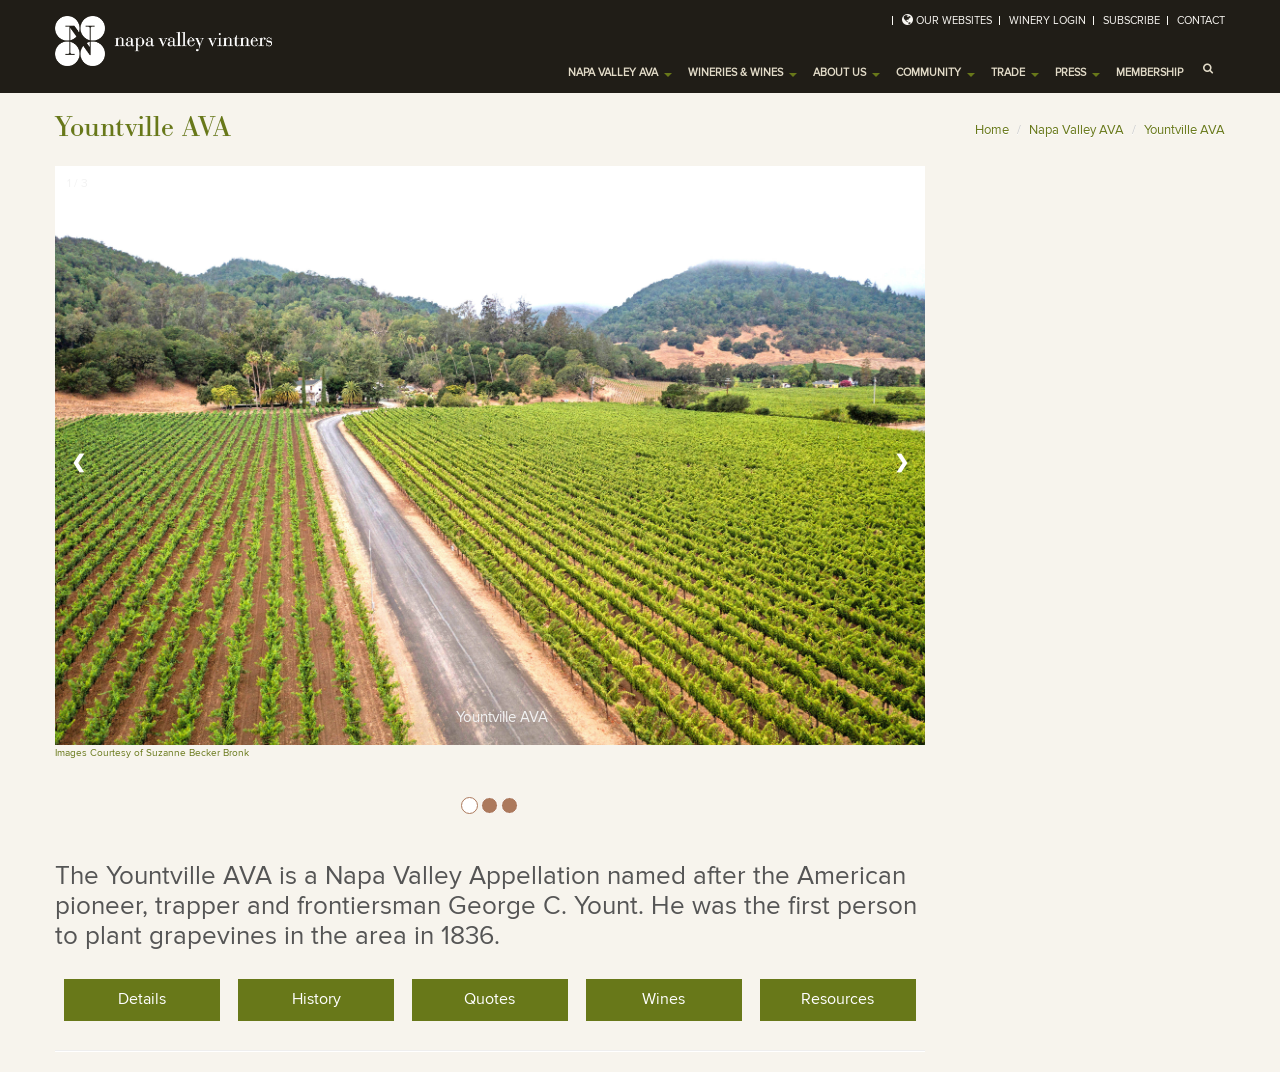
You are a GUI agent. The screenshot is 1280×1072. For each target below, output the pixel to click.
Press (1077, 72)
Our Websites (954, 20)
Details (142, 999)
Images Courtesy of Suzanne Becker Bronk (152, 753)
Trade (1015, 72)
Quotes (489, 999)
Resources (837, 999)
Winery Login (1047, 20)
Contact (1201, 20)
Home (992, 130)
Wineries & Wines (742, 72)
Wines (663, 999)
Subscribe (1131, 20)
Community (935, 72)
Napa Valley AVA (620, 72)
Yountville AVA (1184, 130)
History (316, 999)
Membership (1149, 72)
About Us (846, 72)
